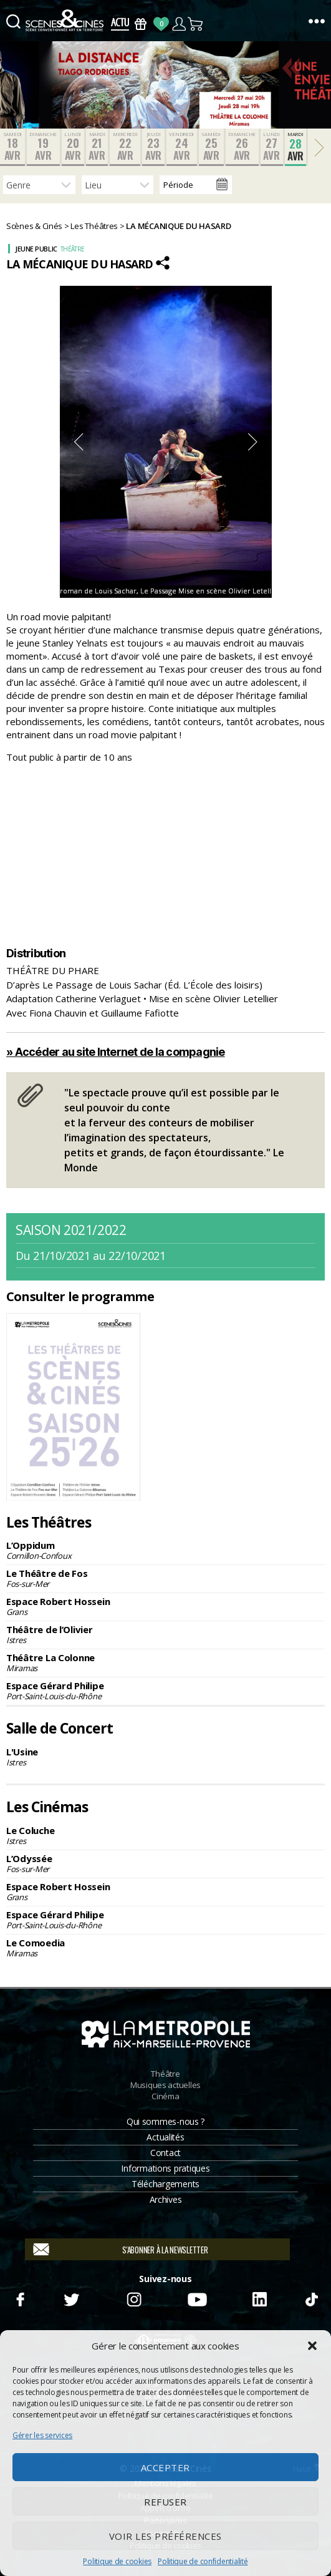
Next (253, 441)
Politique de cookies (117, 2561)
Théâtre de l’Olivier (165, 1634)
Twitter (71, 2297)
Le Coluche (165, 1835)
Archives (166, 2199)
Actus (120, 24)
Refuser (165, 2502)
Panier (196, 24)
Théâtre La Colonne (165, 1662)
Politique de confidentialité (202, 2561)
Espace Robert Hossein (165, 1606)
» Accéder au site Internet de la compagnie (115, 1051)
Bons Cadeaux (140, 24)
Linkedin (259, 2297)
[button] (312, 2345)
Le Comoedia (165, 1947)
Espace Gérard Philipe (165, 1690)
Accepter (165, 2467)
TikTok (311, 2297)
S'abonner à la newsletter (165, 2249)
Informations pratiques (165, 2168)
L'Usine (165, 1756)
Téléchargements (165, 2184)
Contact (165, 2153)
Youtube (196, 2297)
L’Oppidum (165, 1550)
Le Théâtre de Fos (165, 1578)
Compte (178, 24)
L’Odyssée (165, 1863)
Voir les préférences (165, 2536)
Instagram (134, 2297)
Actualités (165, 2137)
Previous (78, 441)
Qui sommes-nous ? (165, 2121)
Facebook (20, 2297)
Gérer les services (42, 2435)
